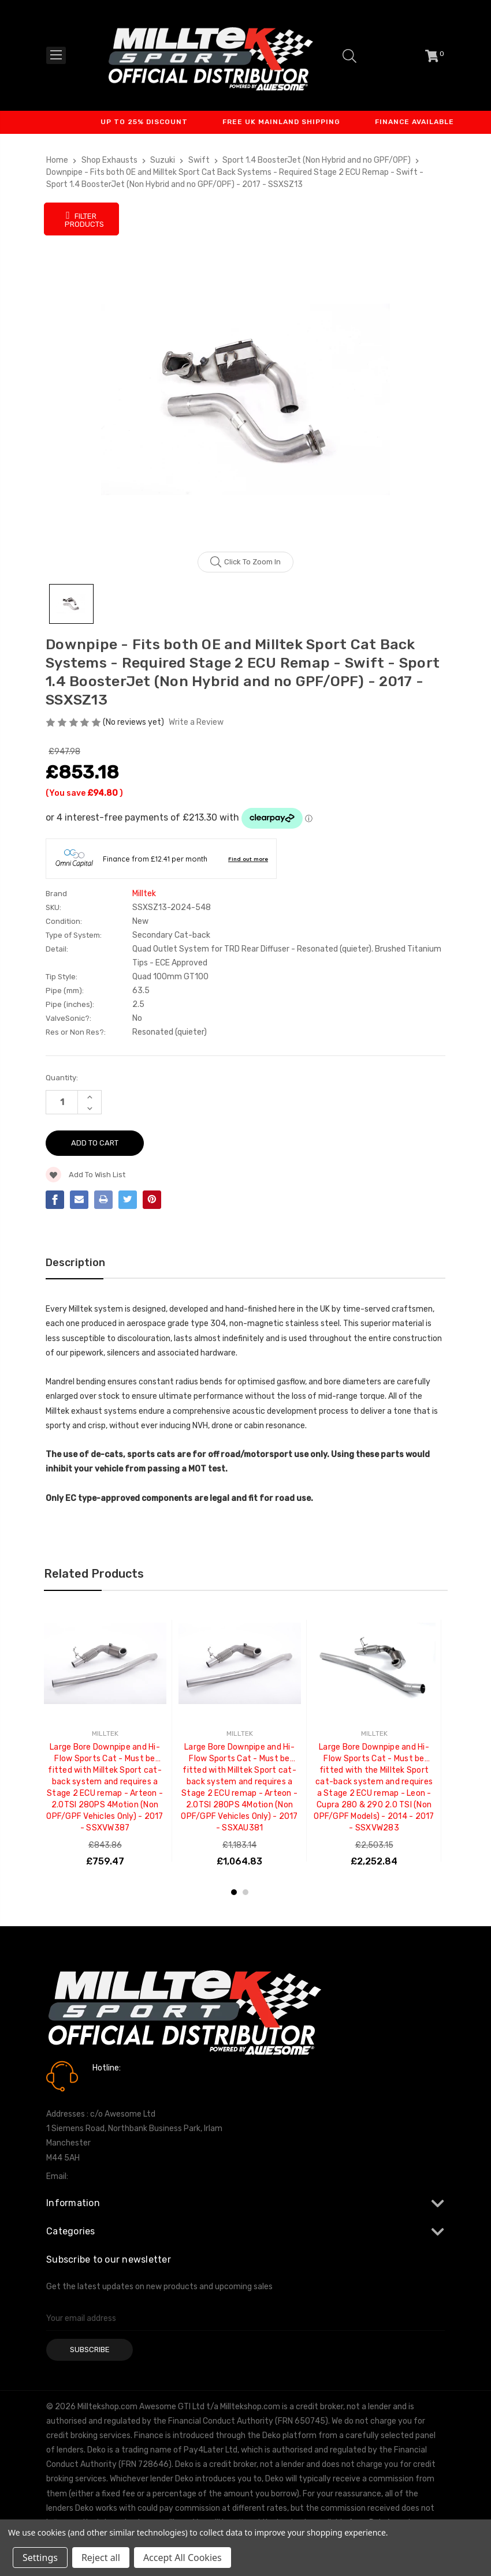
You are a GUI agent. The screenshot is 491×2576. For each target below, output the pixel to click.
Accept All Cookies (182, 2557)
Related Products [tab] (94, 1574)
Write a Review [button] (196, 722)
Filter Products (84, 219)
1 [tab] (234, 1892)
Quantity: (62, 1077)
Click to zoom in (245, 562)
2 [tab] (245, 1892)
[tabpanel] (105, 1740)
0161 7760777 (125, 2084)
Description (75, 1262)
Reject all (100, 2557)
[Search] (349, 55)
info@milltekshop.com (112, 2176)
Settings (40, 2557)
